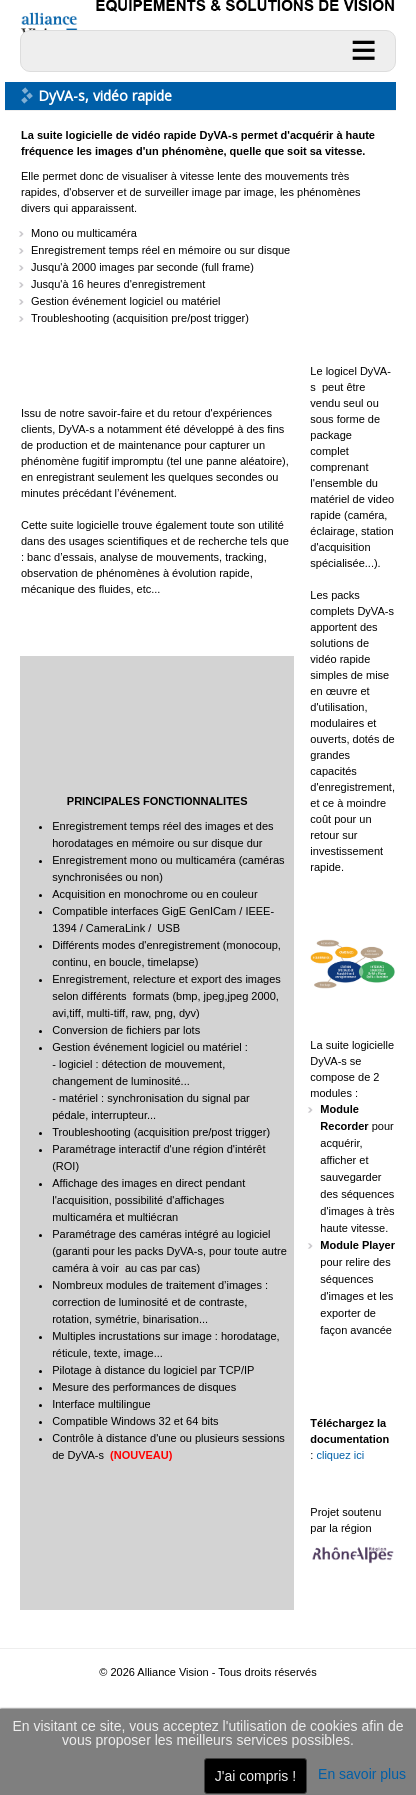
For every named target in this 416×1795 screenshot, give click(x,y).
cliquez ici (340, 1455)
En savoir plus (362, 1774)
